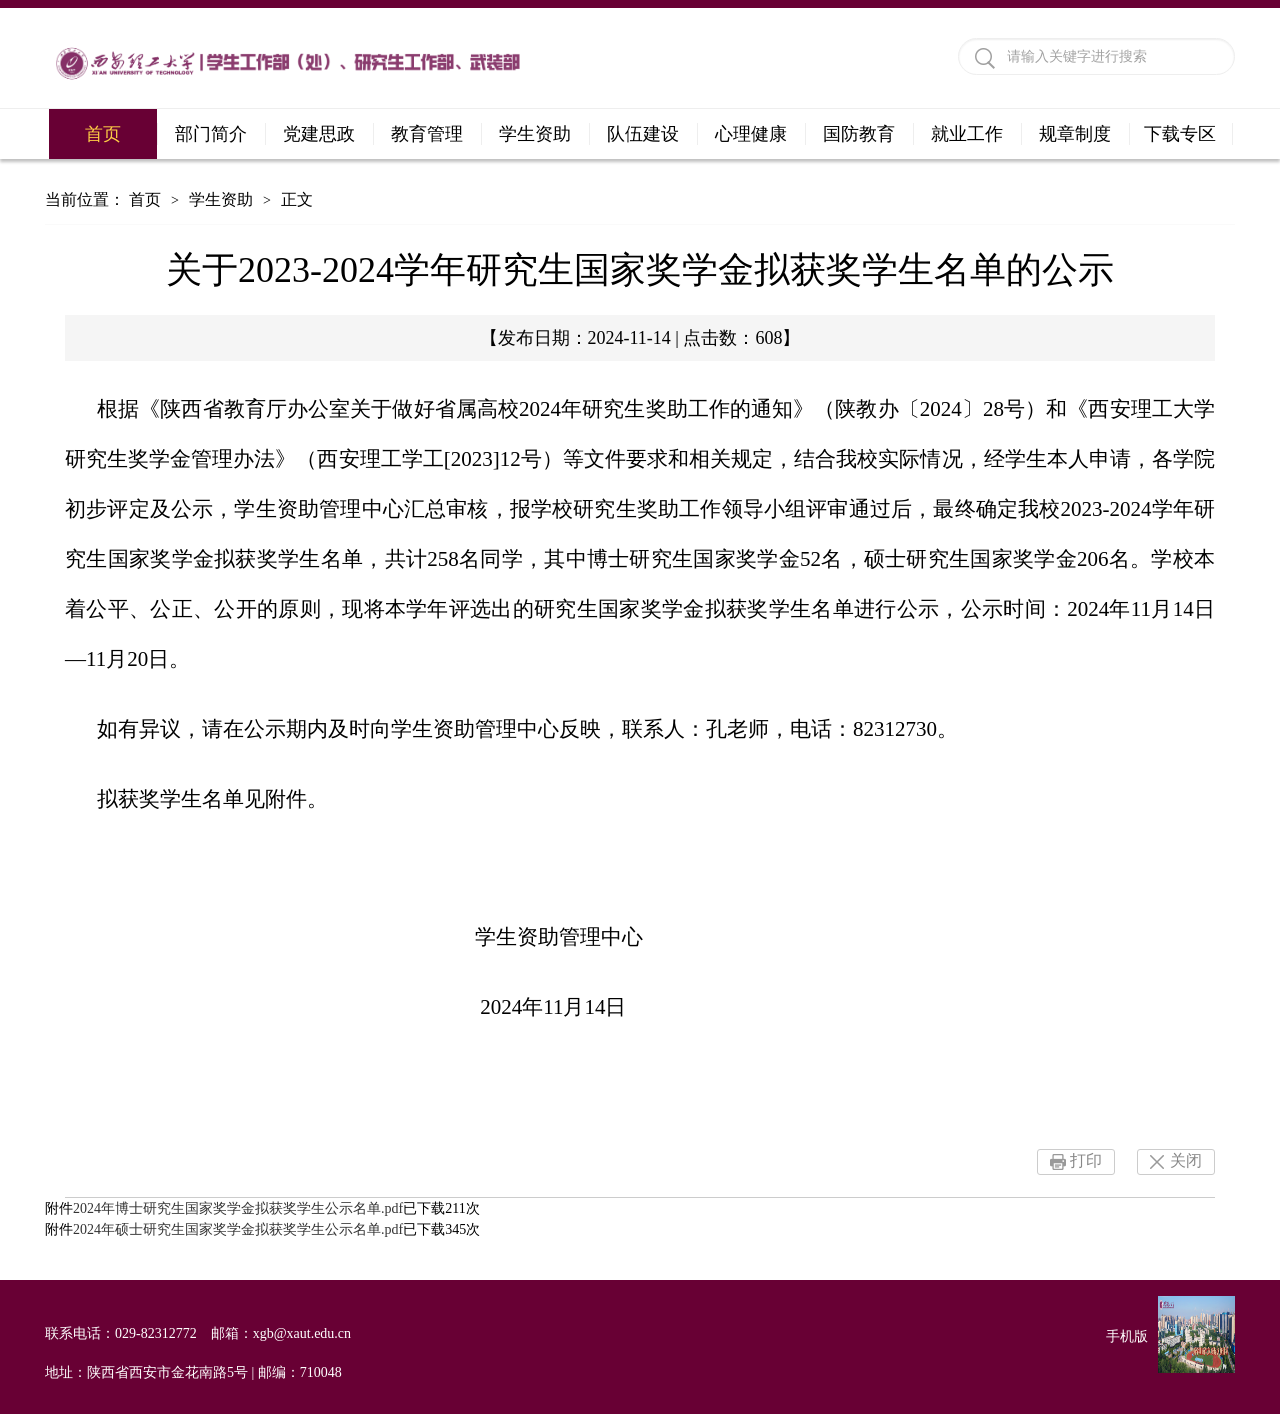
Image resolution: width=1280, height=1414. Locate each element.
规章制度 (1075, 134)
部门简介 (211, 134)
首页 (103, 134)
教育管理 (427, 134)
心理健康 (751, 134)
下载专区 (1180, 134)
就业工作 (967, 134)
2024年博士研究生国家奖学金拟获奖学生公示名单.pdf (238, 1208)
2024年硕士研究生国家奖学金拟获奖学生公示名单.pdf (238, 1229)
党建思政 (319, 134)
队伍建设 (643, 134)
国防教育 (859, 134)
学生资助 (535, 134)
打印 (1086, 1160)
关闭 (1186, 1160)
